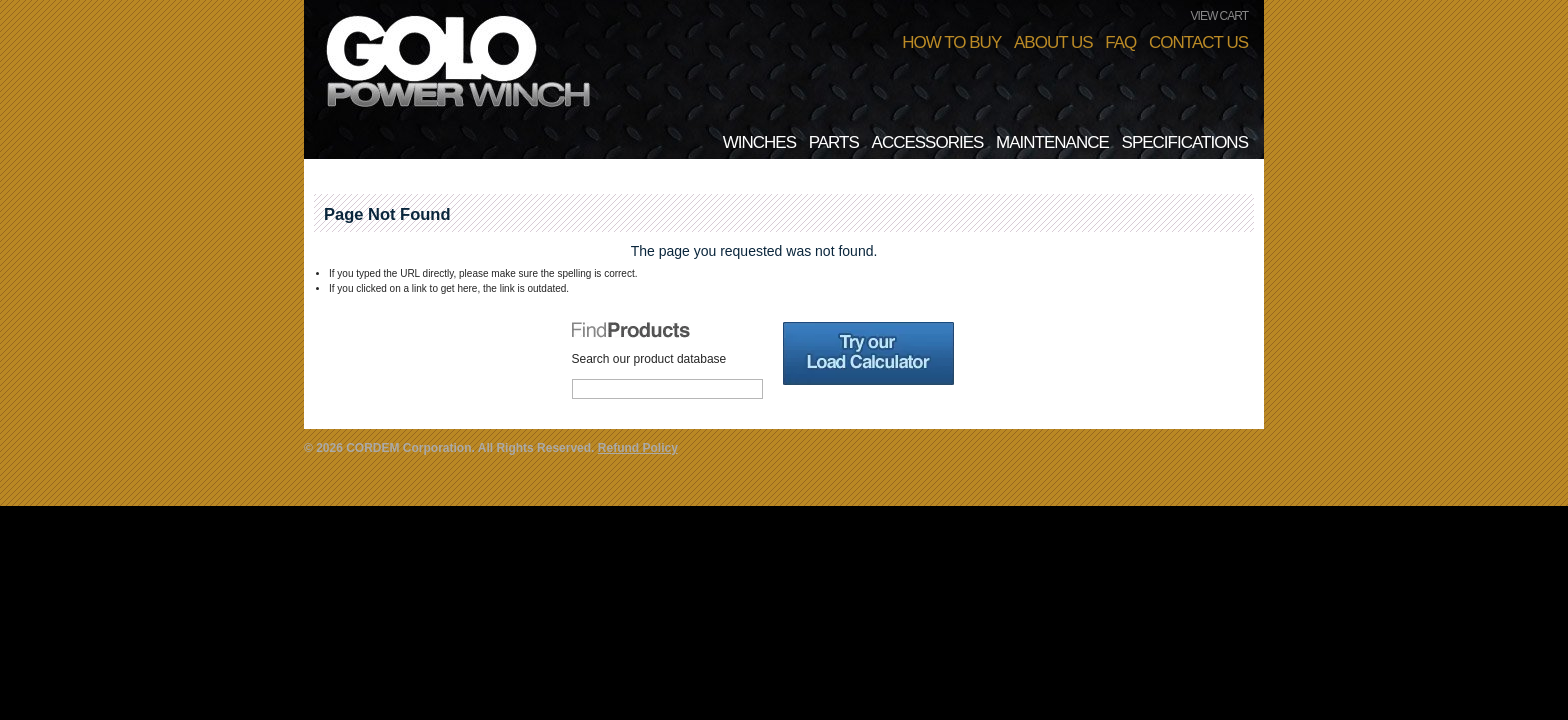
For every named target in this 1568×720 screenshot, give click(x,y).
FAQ (1120, 42)
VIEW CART (1219, 16)
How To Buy (951, 42)
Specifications (1185, 142)
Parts (834, 142)
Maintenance (1052, 142)
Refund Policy (638, 448)
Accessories (928, 142)
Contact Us (1198, 42)
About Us (1053, 42)
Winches (759, 142)
